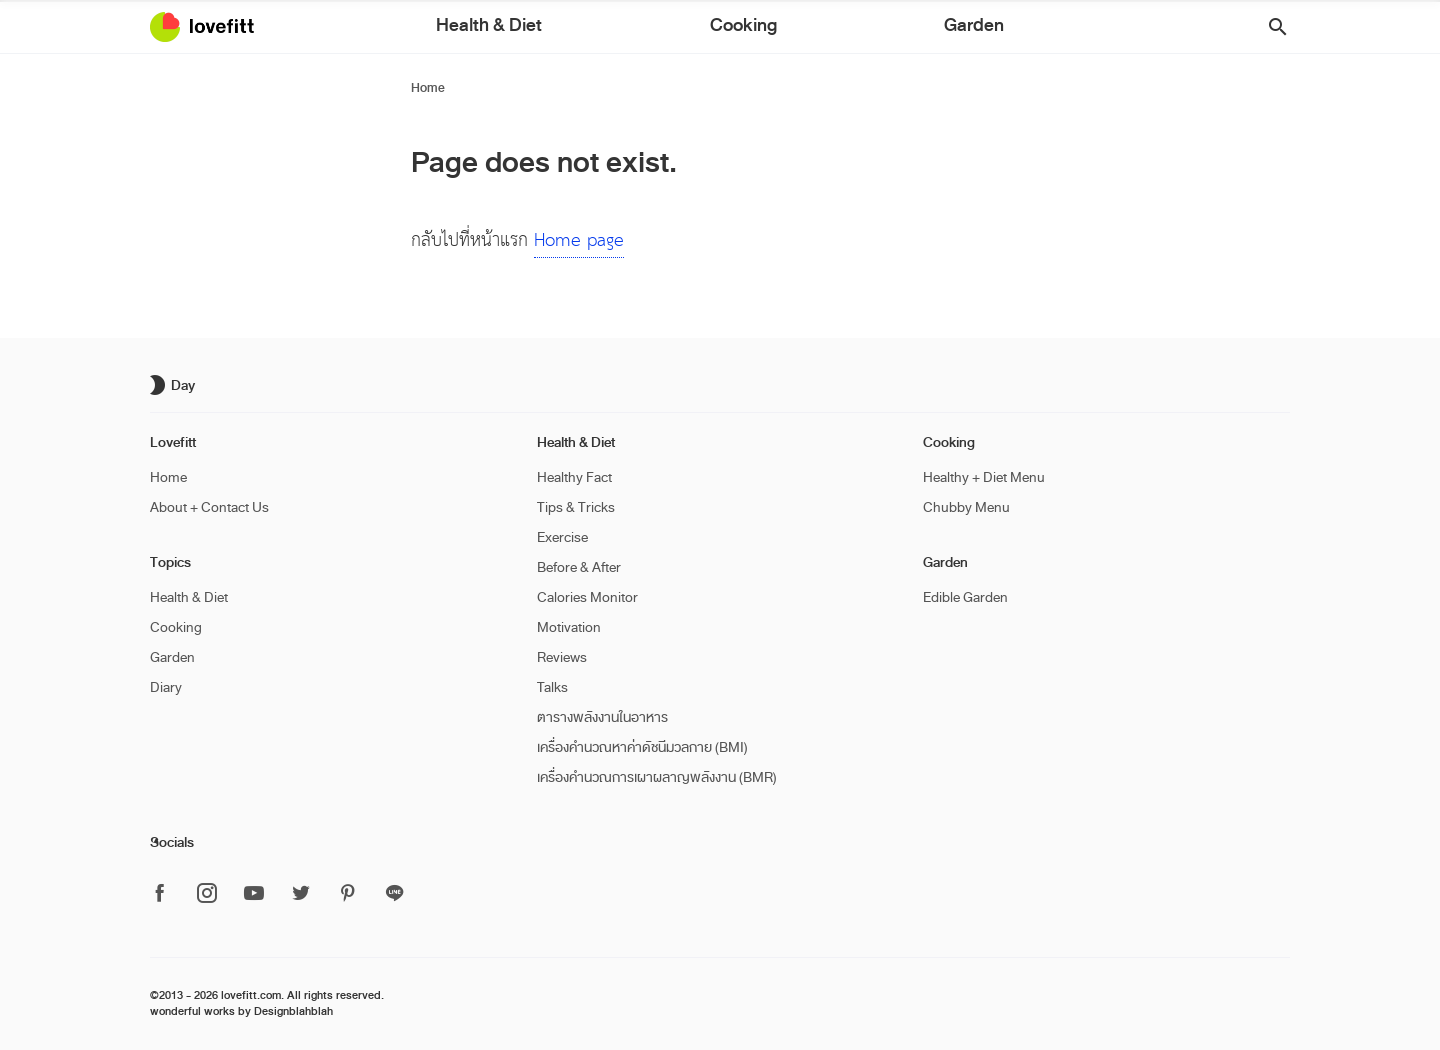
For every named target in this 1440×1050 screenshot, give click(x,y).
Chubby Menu (966, 507)
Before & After (579, 567)
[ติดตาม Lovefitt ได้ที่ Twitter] (301, 894)
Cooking (740, 29)
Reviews (562, 657)
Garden (826, 29)
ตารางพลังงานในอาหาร (602, 717)
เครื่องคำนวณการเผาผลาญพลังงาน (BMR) (657, 777)
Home (428, 88)
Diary (166, 687)
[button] (1270, 27)
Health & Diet (634, 29)
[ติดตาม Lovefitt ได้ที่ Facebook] (166, 894)
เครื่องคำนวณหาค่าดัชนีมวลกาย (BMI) (642, 747)
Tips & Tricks (576, 507)
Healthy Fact (574, 477)
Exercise (562, 537)
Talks (552, 687)
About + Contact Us (209, 507)
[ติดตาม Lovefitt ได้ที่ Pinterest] (348, 894)
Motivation (569, 627)
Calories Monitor (587, 597)
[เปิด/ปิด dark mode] (175, 385)
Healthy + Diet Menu (984, 477)
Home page (579, 240)
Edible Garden (965, 597)
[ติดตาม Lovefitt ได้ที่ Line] (395, 894)
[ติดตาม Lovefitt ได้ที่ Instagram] (207, 894)
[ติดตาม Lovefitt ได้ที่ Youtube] (254, 894)
